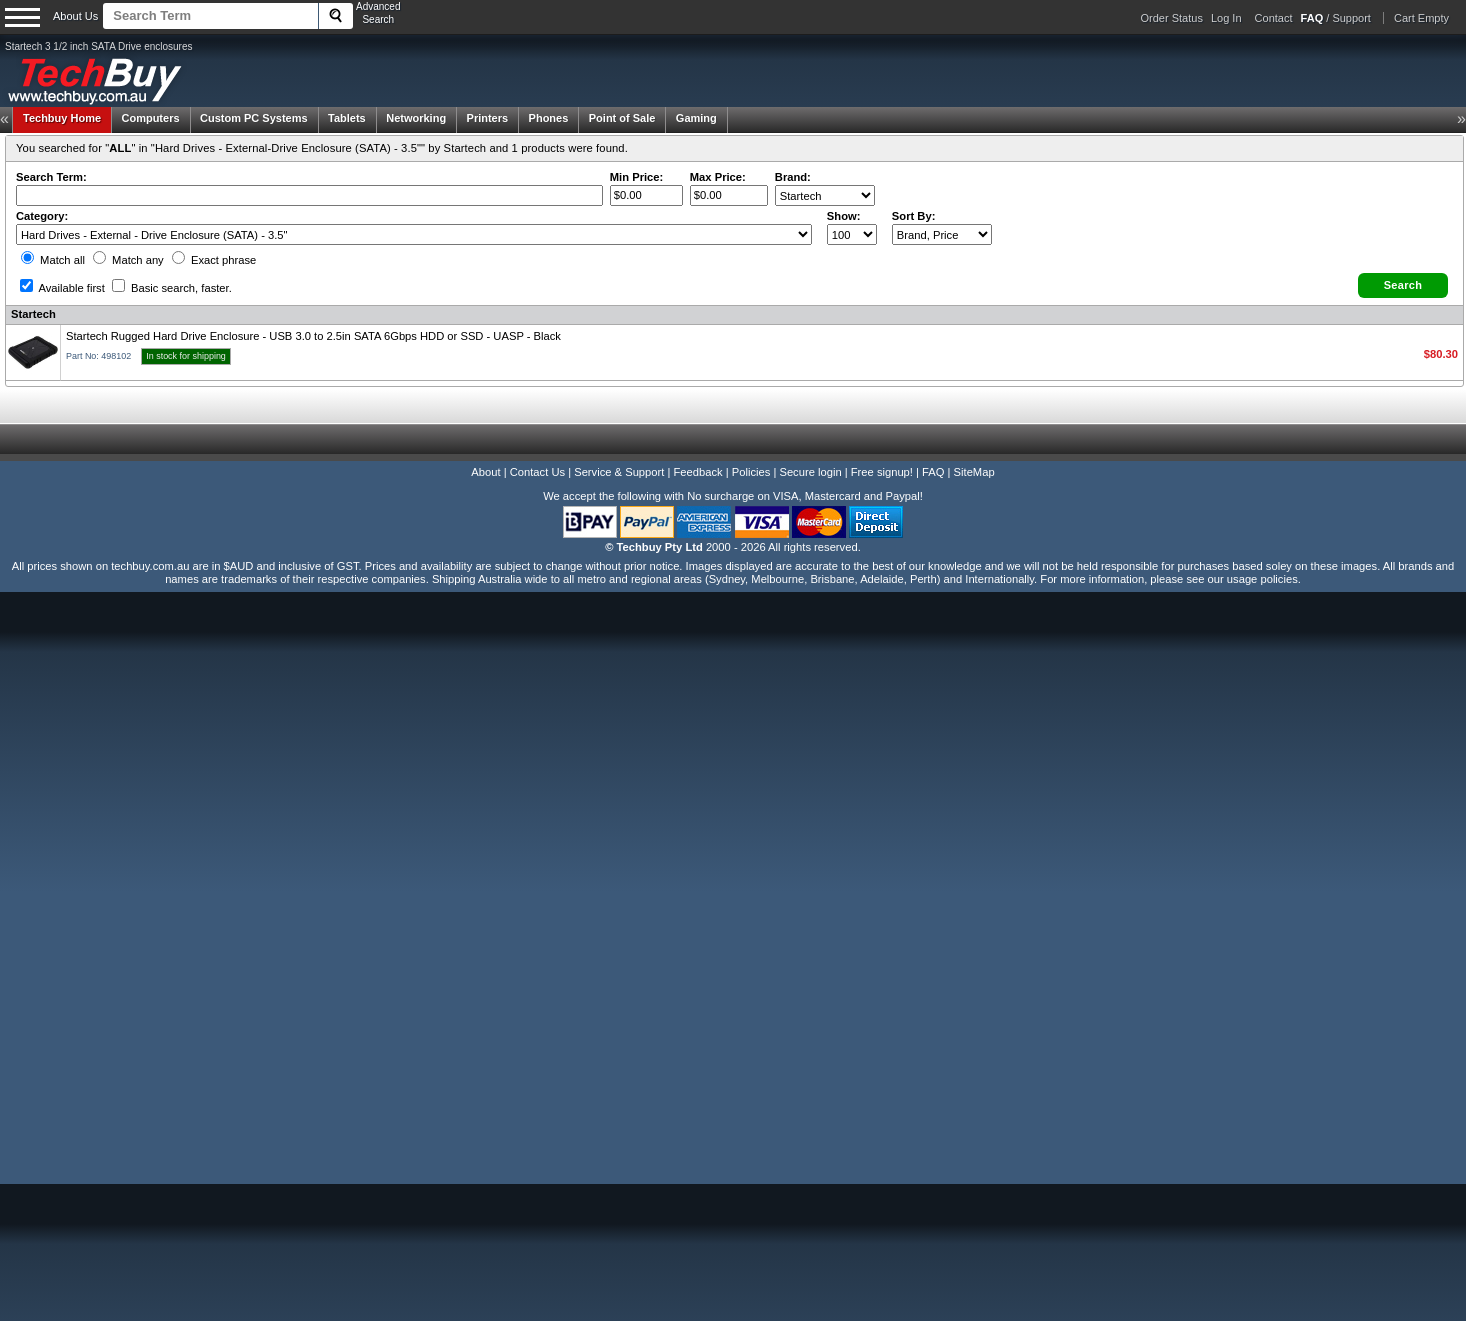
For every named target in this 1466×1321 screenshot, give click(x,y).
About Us (75, 16)
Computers (150, 118)
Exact (214, 260)
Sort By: (914, 216)
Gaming (696, 118)
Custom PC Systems (254, 118)
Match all (53, 260)
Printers (488, 118)
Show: (844, 216)
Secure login (810, 472)
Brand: (793, 177)
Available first (62, 288)
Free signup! (882, 472)
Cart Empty (1421, 18)
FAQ (933, 472)
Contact (1274, 18)
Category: (42, 216)
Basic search (172, 288)
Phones (549, 118)
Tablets (347, 118)
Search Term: (51, 177)
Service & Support (619, 472)
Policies (751, 472)
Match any (128, 260)
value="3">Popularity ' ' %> (942, 234)
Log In (1226, 18)
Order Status (1172, 18)
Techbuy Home (62, 118)
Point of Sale (622, 118)
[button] (1403, 285)
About (485, 472)
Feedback (697, 472)
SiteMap (974, 472)
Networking (416, 118)
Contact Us (537, 472)
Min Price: (636, 177)
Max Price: (718, 177)
